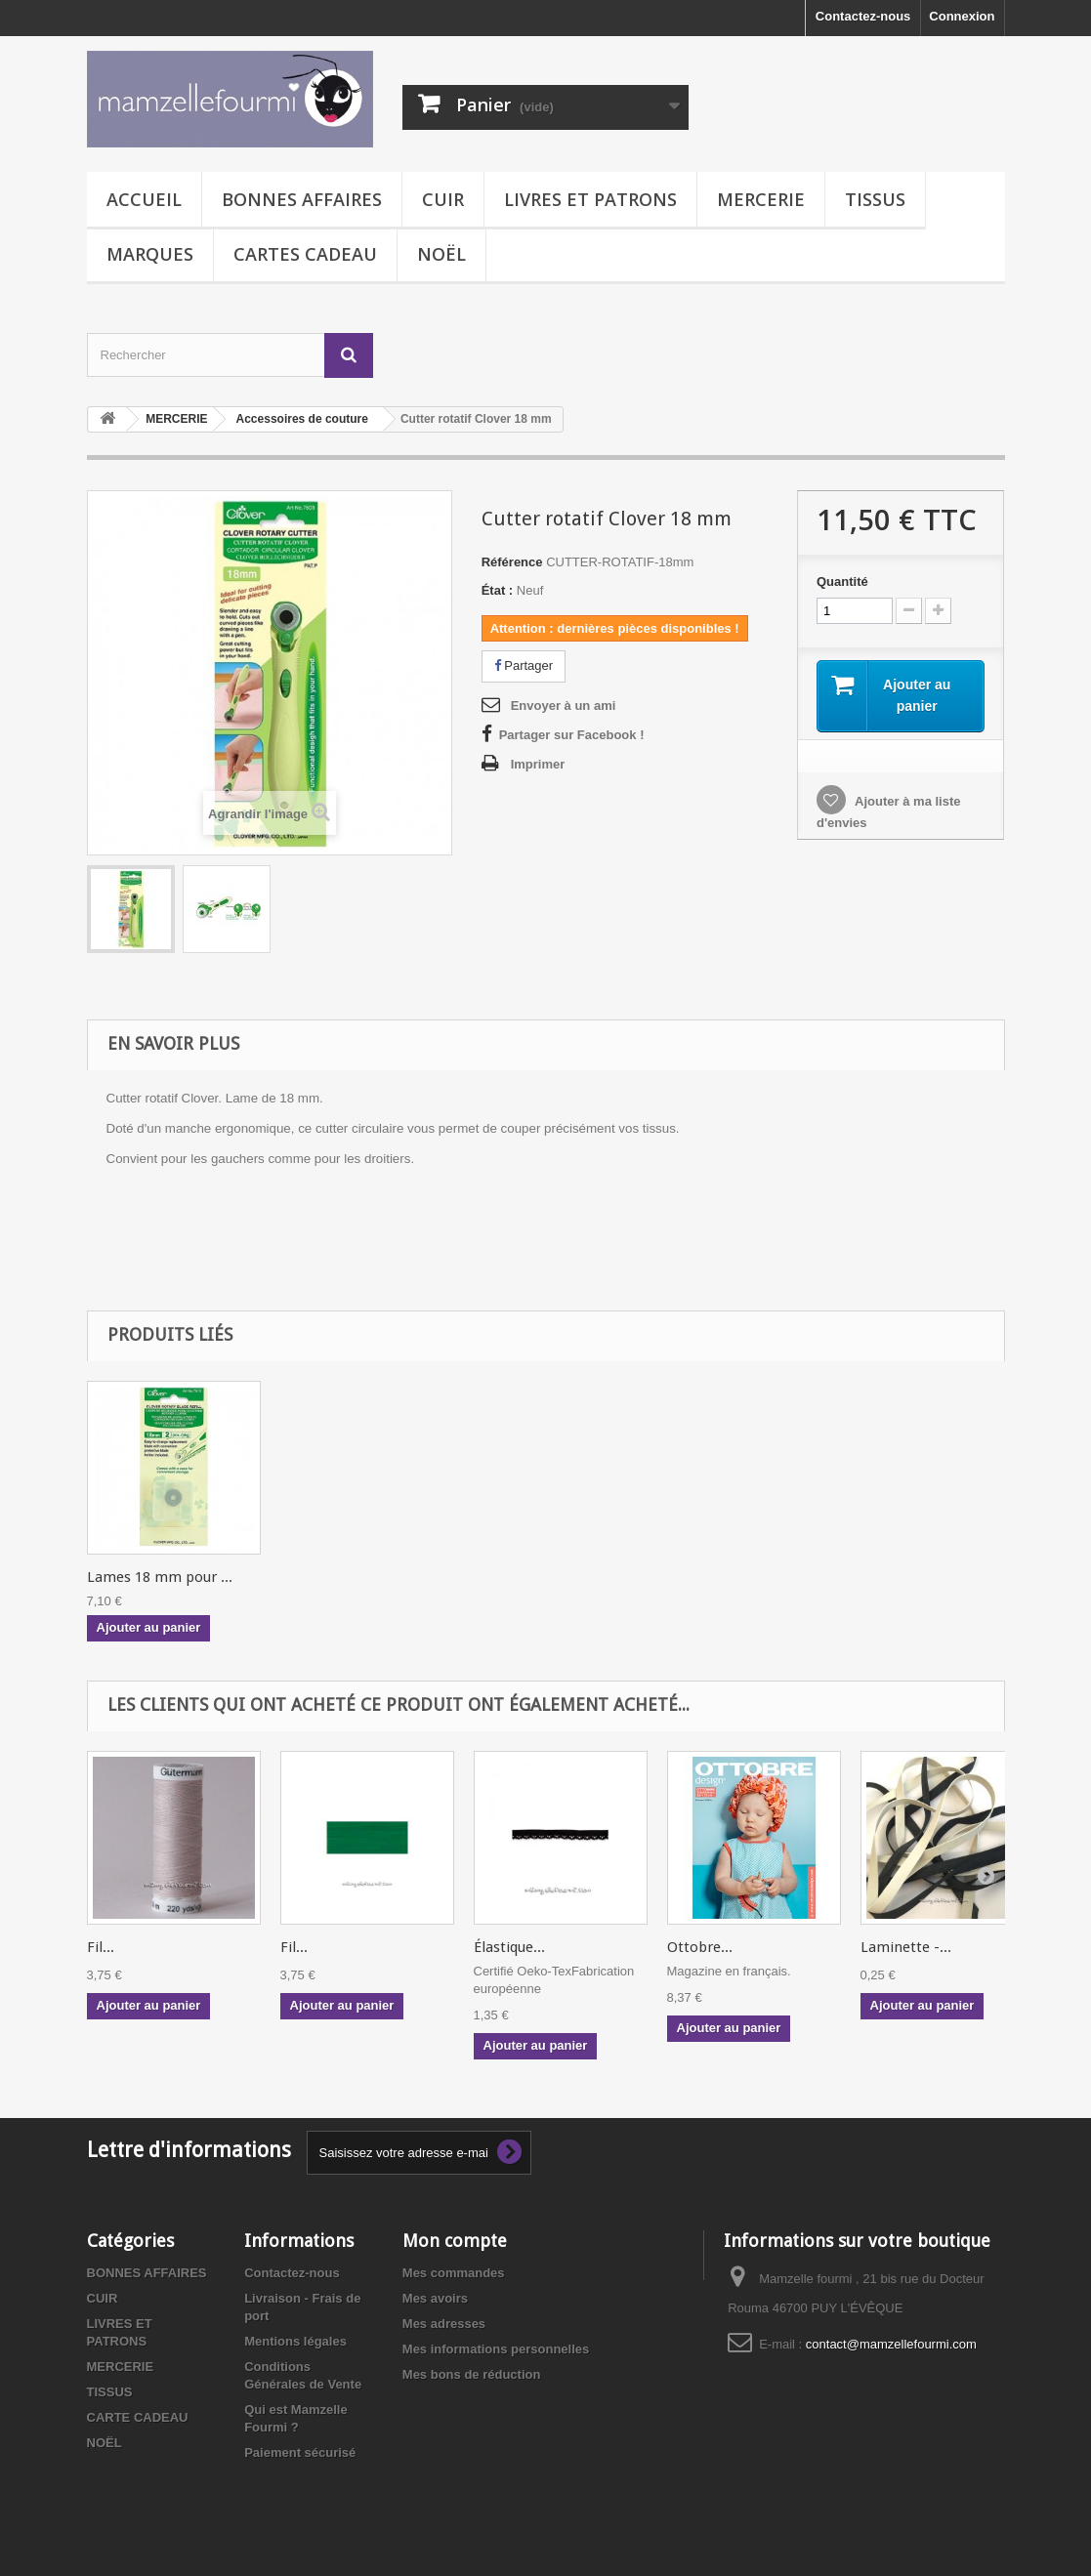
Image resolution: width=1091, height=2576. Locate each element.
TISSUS (875, 199)
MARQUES (149, 254)
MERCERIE (761, 199)
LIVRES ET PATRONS (590, 199)
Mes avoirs (435, 2298)
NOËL (441, 254)
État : (498, 590)
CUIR (443, 199)
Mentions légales (295, 2341)
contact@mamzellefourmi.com (891, 2344)
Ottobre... (700, 1947)
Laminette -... (905, 1947)
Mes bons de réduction (471, 2374)
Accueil (144, 199)
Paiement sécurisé (300, 2452)
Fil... (100, 1947)
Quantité (842, 581)
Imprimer (538, 764)
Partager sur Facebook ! (572, 734)
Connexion (961, 16)
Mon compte (454, 2240)
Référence (512, 562)
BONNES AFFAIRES (302, 199)
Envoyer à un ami (563, 705)
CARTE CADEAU (138, 2417)
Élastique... (509, 1947)
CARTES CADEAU (305, 254)
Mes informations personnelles (495, 2349)
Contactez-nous (863, 16)
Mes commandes (453, 2272)
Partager (523, 665)
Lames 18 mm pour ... (159, 1577)
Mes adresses (443, 2323)
